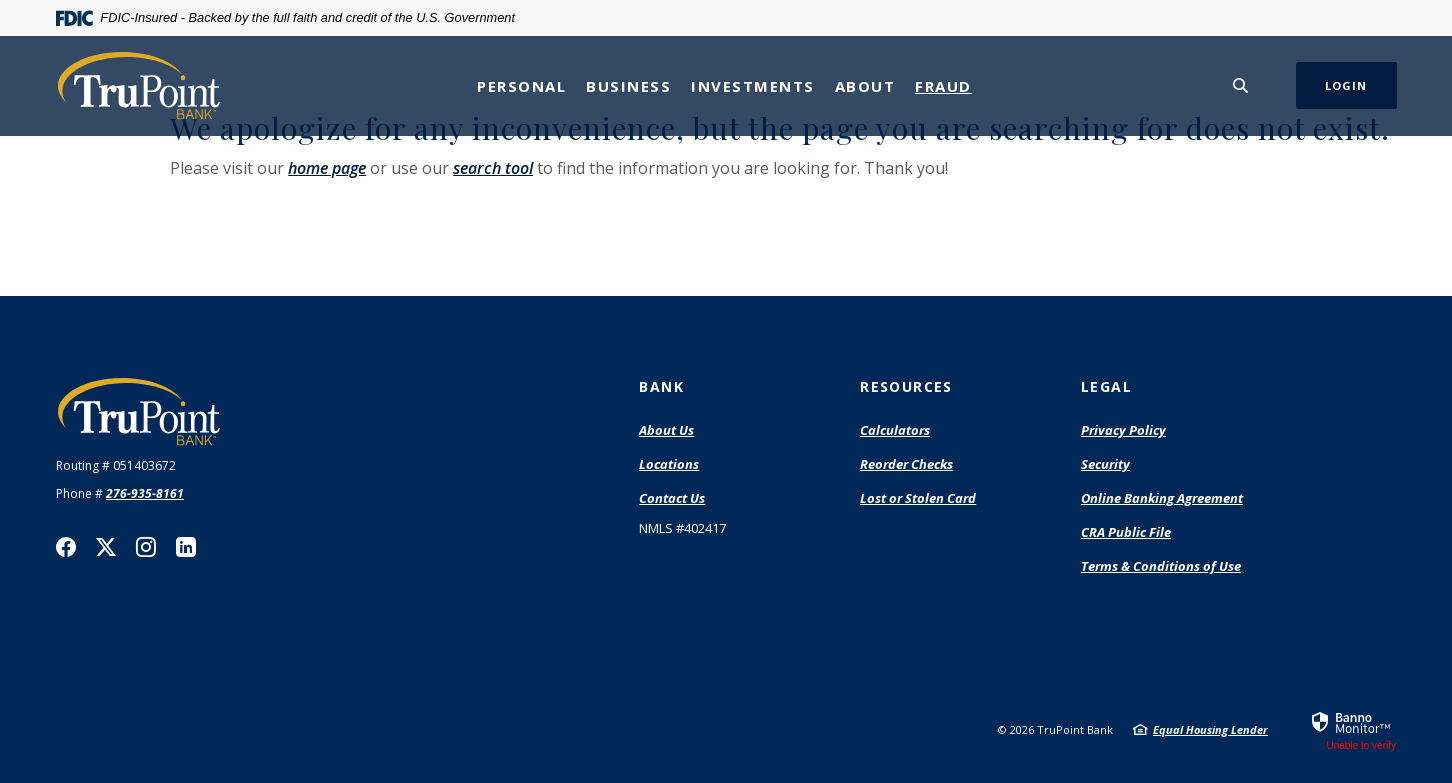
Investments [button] (753, 86)
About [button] (865, 86)
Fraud (943, 86)
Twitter (106, 547)
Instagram (146, 547)
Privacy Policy (1123, 430)
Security (1105, 464)
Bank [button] (661, 386)
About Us (666, 430)
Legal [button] (1106, 386)
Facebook (66, 547)
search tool (493, 168)
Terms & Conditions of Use (1161, 566)
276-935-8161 (145, 493)
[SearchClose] (1241, 85)
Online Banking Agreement (1162, 498)
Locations (669, 464)
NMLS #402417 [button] (682, 528)
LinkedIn (186, 547)
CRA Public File (1126, 533)
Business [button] (628, 86)
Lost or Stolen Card (918, 498)
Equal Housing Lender (1210, 729)
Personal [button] (521, 86)
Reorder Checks (906, 465)
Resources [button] (906, 386)
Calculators (895, 430)
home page (327, 168)
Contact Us (672, 498)
